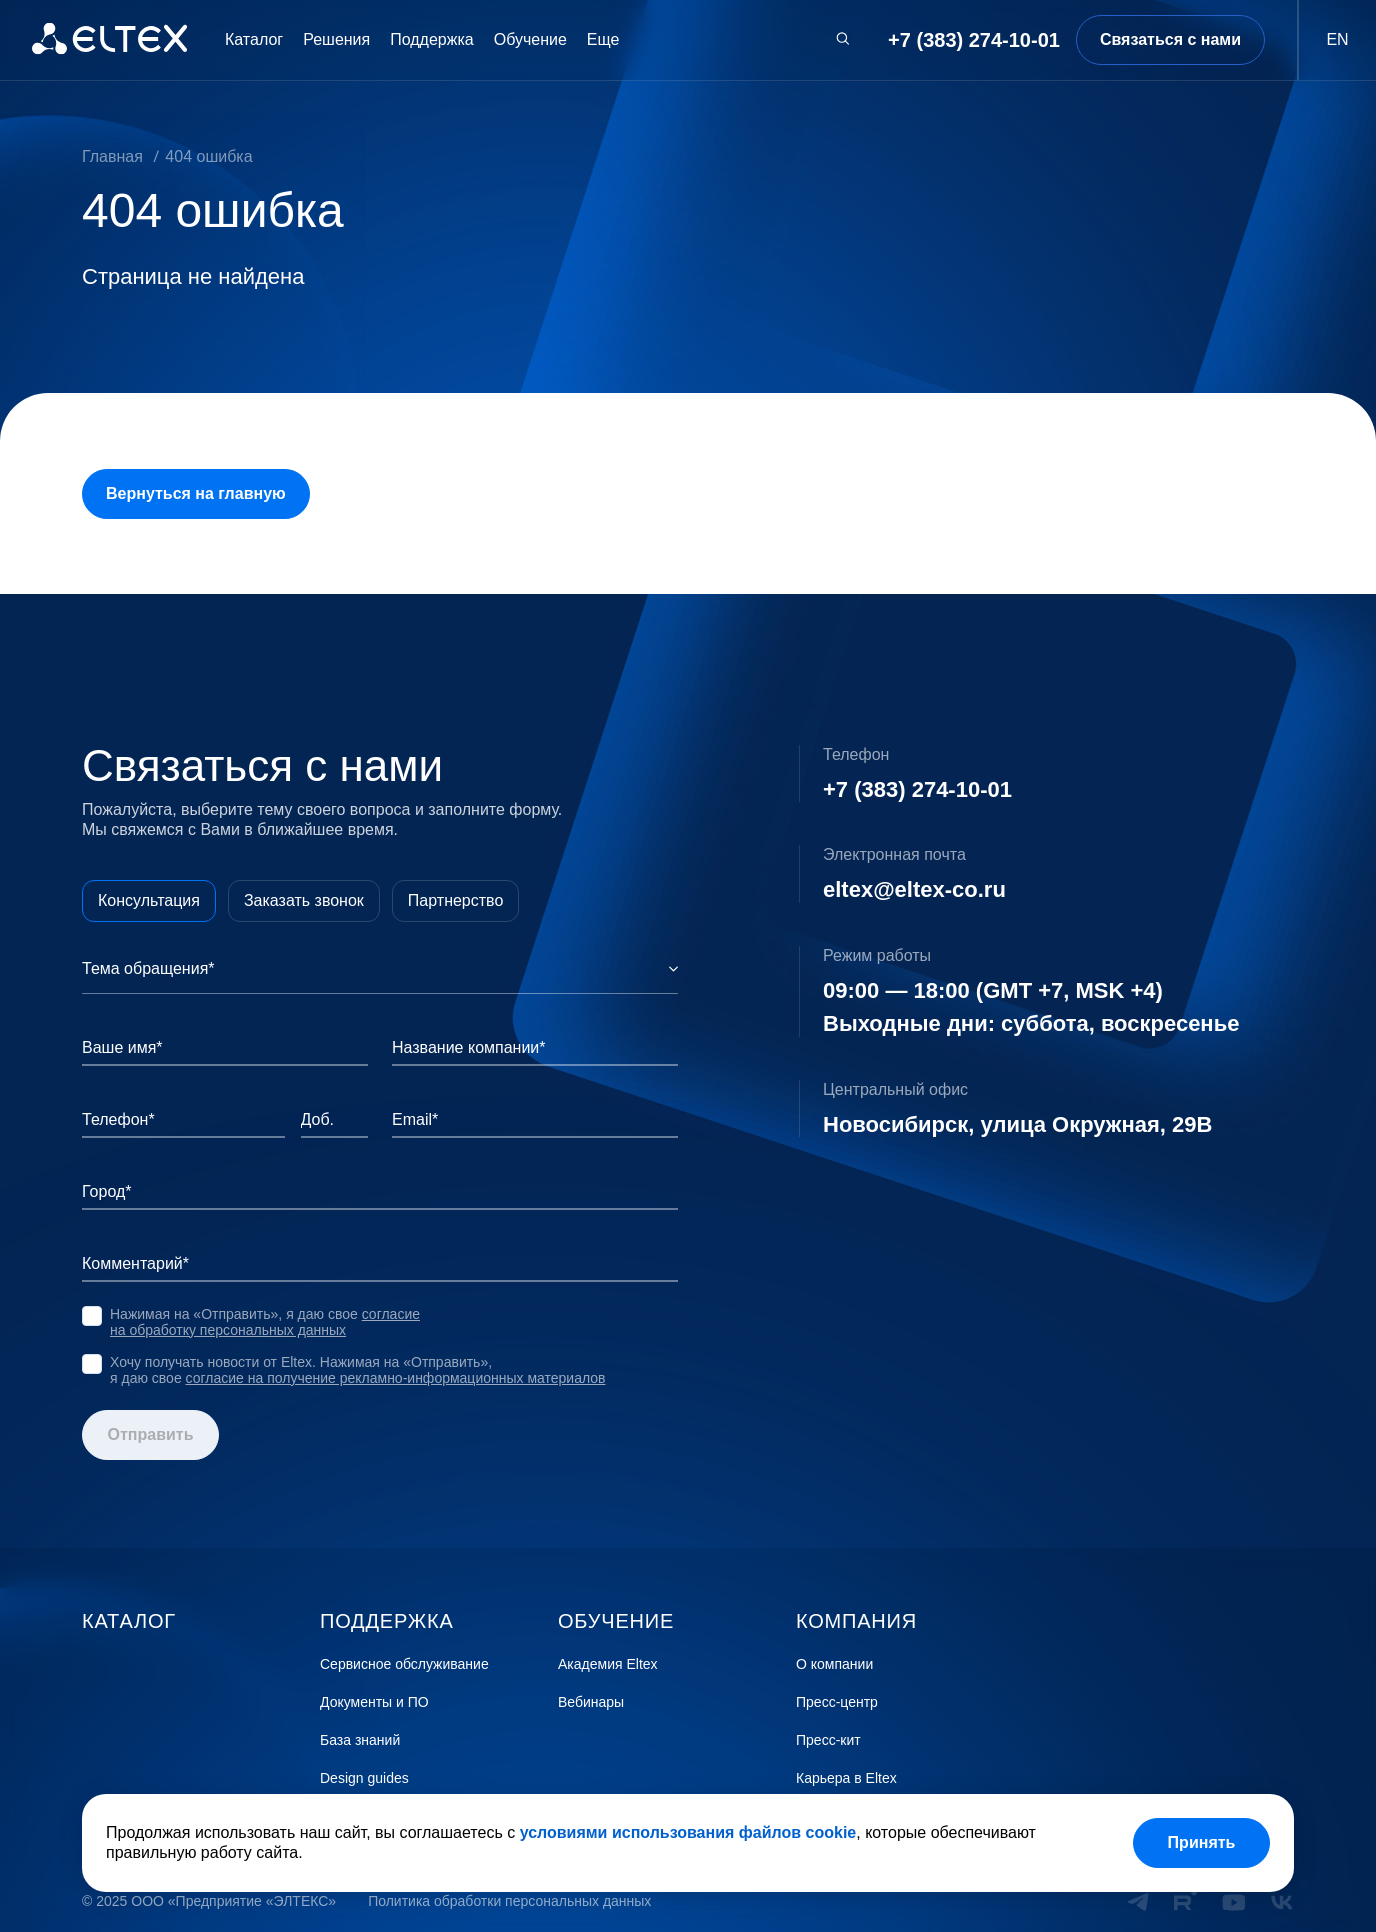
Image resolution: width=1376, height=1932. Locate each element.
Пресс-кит (828, 1740)
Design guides (364, 1778)
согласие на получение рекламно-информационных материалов (396, 1378)
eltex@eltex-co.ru (914, 889)
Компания (856, 1621)
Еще (603, 40)
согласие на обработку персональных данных (265, 1322)
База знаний (360, 1740)
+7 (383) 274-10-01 (974, 40)
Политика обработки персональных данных (509, 1901)
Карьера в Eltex (846, 1778)
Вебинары (591, 1702)
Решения (336, 40)
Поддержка (431, 40)
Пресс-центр (837, 1702)
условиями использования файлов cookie (688, 1832)
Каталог (254, 40)
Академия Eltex (608, 1664)
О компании (834, 1664)
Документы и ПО (374, 1702)
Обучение (530, 40)
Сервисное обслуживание (404, 1664)
